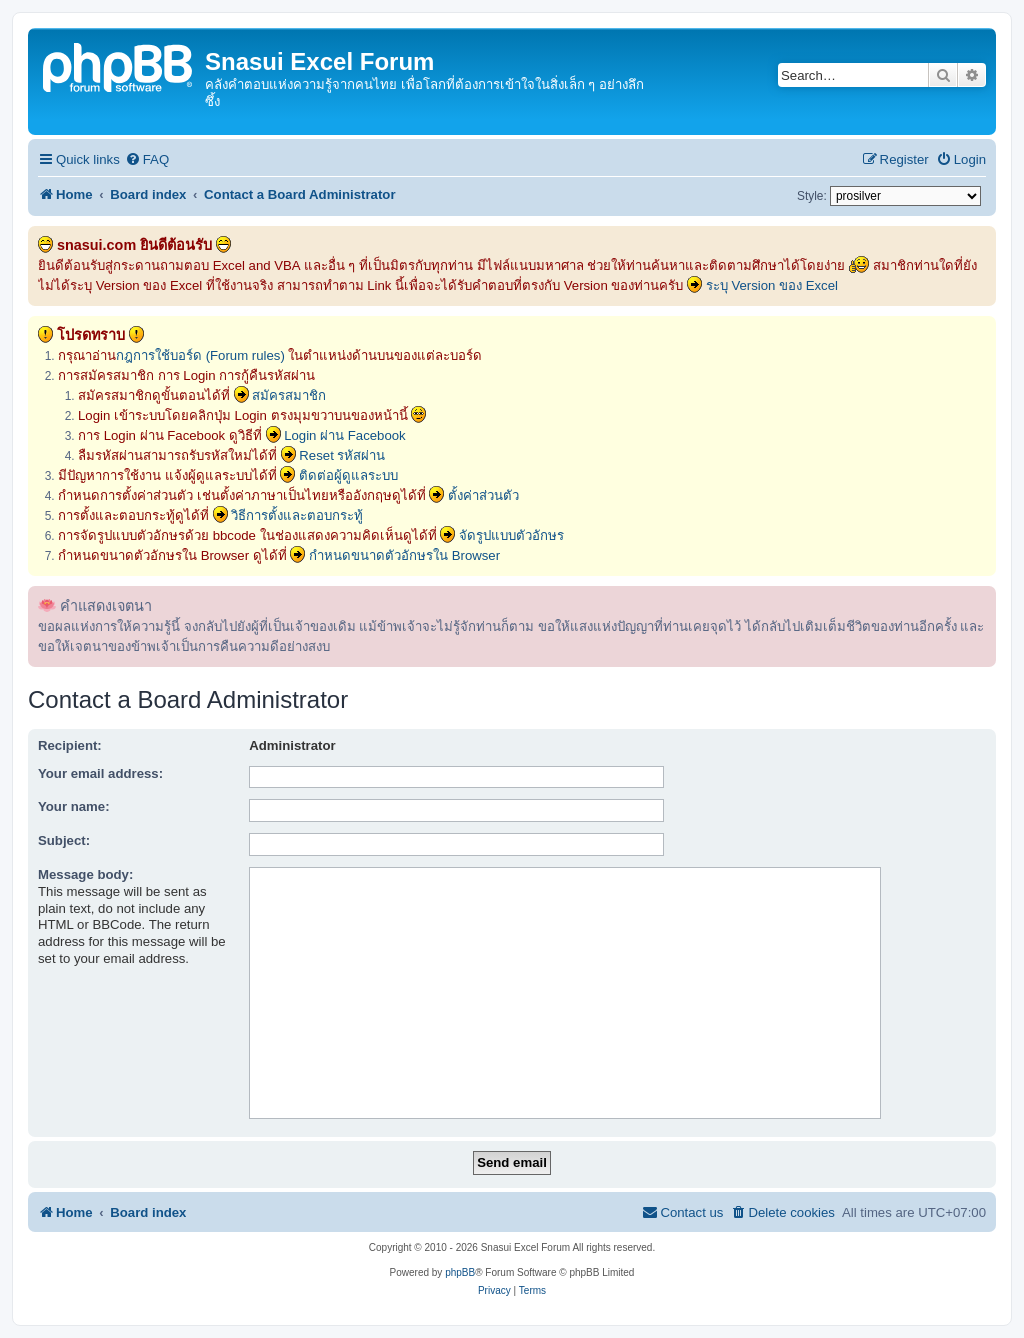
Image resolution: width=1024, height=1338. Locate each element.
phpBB (460, 1272)
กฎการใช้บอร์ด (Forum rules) (200, 355)
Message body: (85, 874)
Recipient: (70, 745)
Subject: (64, 840)
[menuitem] (147, 159)
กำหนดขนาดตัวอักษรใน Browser (404, 555)
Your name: (74, 806)
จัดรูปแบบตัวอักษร (511, 535)
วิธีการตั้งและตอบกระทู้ (297, 515)
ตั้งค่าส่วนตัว (483, 495)
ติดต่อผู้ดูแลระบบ (348, 475)
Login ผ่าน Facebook (345, 435)
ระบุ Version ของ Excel (772, 285)
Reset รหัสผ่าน (342, 455)
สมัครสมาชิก (289, 395)
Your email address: (100, 773)
